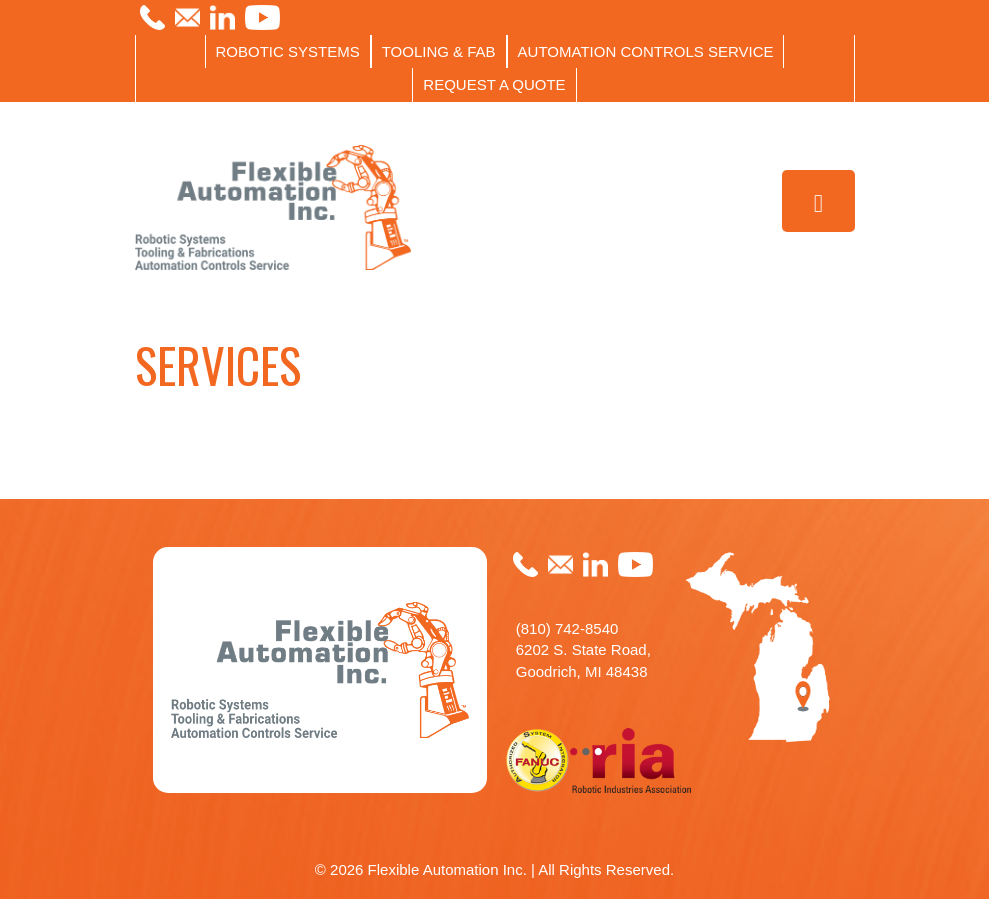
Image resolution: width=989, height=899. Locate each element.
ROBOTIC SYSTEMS (288, 51)
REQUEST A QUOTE (494, 84)
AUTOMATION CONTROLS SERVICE (646, 51)
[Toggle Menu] (818, 201)
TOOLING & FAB (439, 51)
